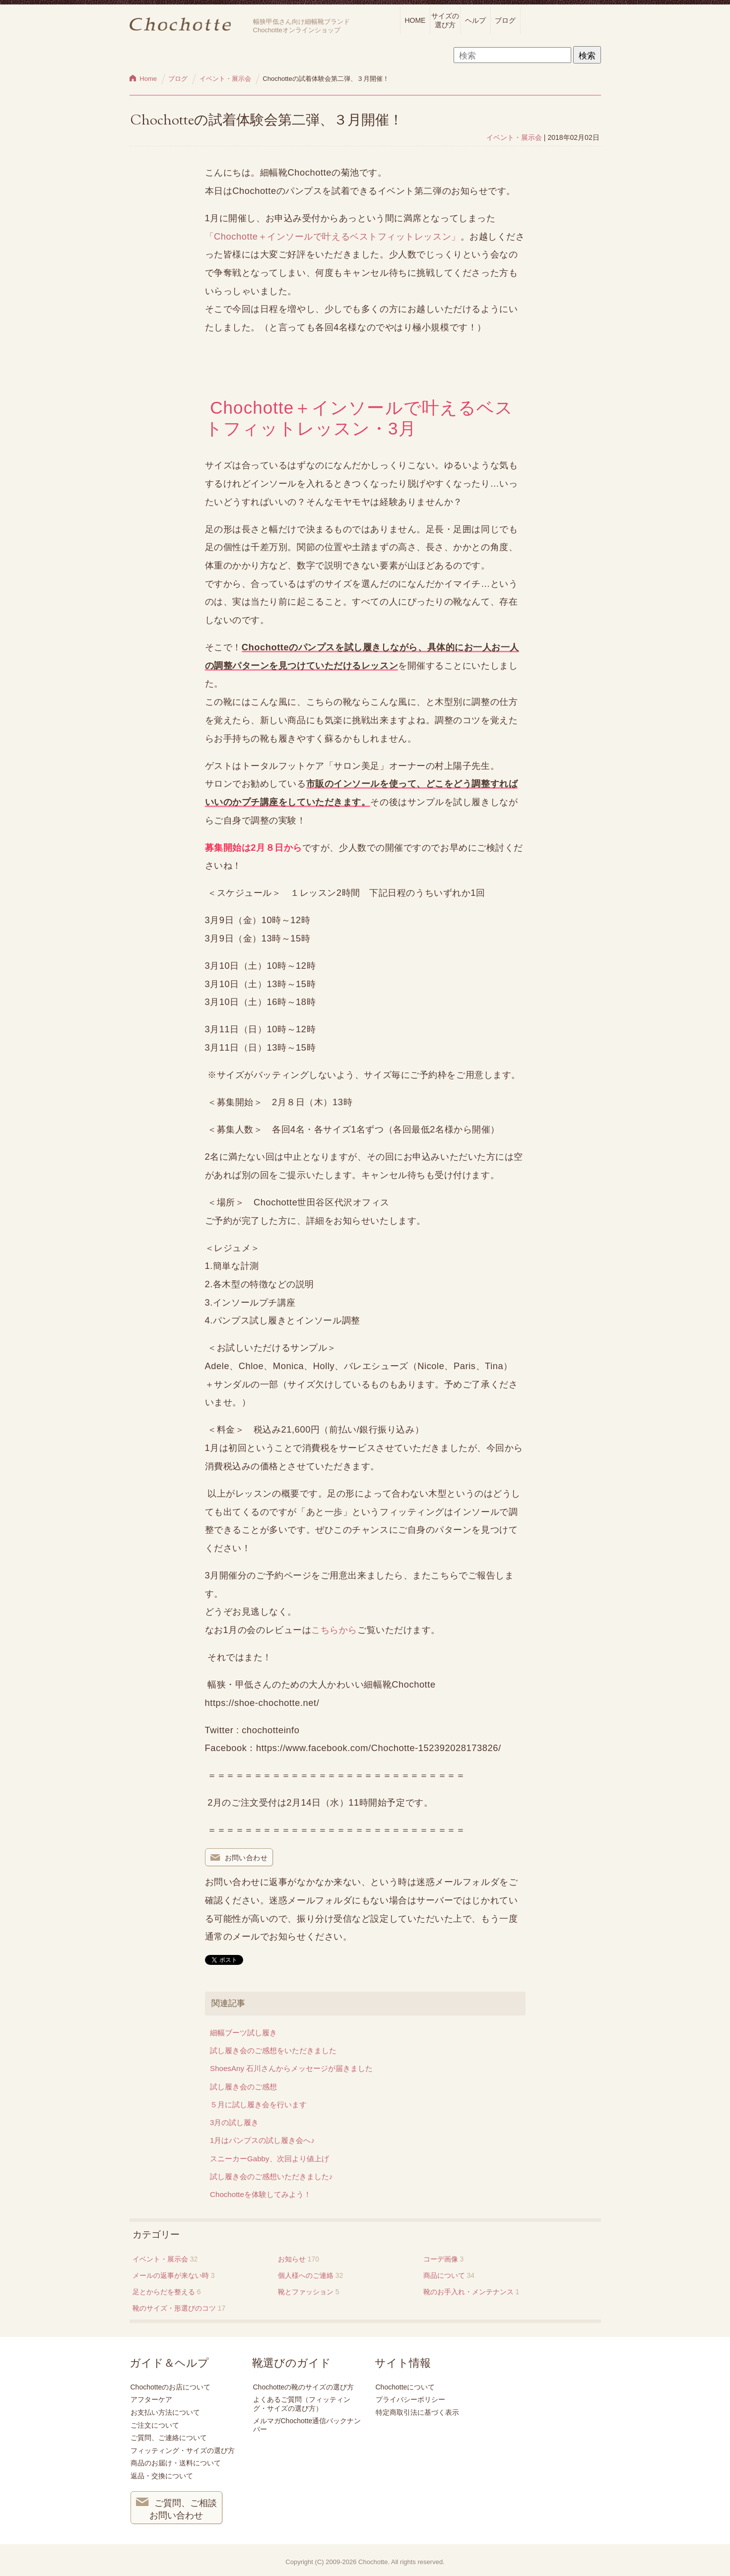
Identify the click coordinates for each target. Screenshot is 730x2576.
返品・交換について (162, 2476)
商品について (444, 2275)
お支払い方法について (165, 2412)
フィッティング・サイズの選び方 (183, 2450)
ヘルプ (475, 20)
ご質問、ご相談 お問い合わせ (176, 2508)
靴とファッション (305, 2292)
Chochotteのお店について (171, 2387)
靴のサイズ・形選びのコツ (174, 2308)
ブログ (505, 20)
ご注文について (155, 2425)
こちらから (334, 1630)
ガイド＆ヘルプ (169, 2363)
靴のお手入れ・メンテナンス (468, 2292)
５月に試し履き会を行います (258, 2104)
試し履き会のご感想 (243, 2086)
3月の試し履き (234, 2122)
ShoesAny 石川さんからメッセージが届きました (291, 2068)
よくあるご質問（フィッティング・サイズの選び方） (301, 2403)
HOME (414, 20)
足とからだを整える (164, 2292)
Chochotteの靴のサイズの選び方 (303, 2387)
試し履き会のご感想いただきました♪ (271, 2176)
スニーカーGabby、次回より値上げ (269, 2158)
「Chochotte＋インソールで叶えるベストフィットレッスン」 (333, 236)
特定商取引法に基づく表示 (417, 2412)
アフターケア (151, 2399)
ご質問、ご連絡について (169, 2438)
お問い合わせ (239, 1858)
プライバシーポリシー (410, 2399)
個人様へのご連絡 (305, 2275)
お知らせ (292, 2259)
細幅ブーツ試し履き (243, 2032)
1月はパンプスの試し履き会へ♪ (262, 2140)
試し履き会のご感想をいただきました (273, 2050)
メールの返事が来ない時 (171, 2275)
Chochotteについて (405, 2387)
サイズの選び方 (445, 20)
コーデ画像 (440, 2259)
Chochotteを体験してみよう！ (260, 2194)
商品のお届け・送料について (176, 2463)
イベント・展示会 (514, 137)
